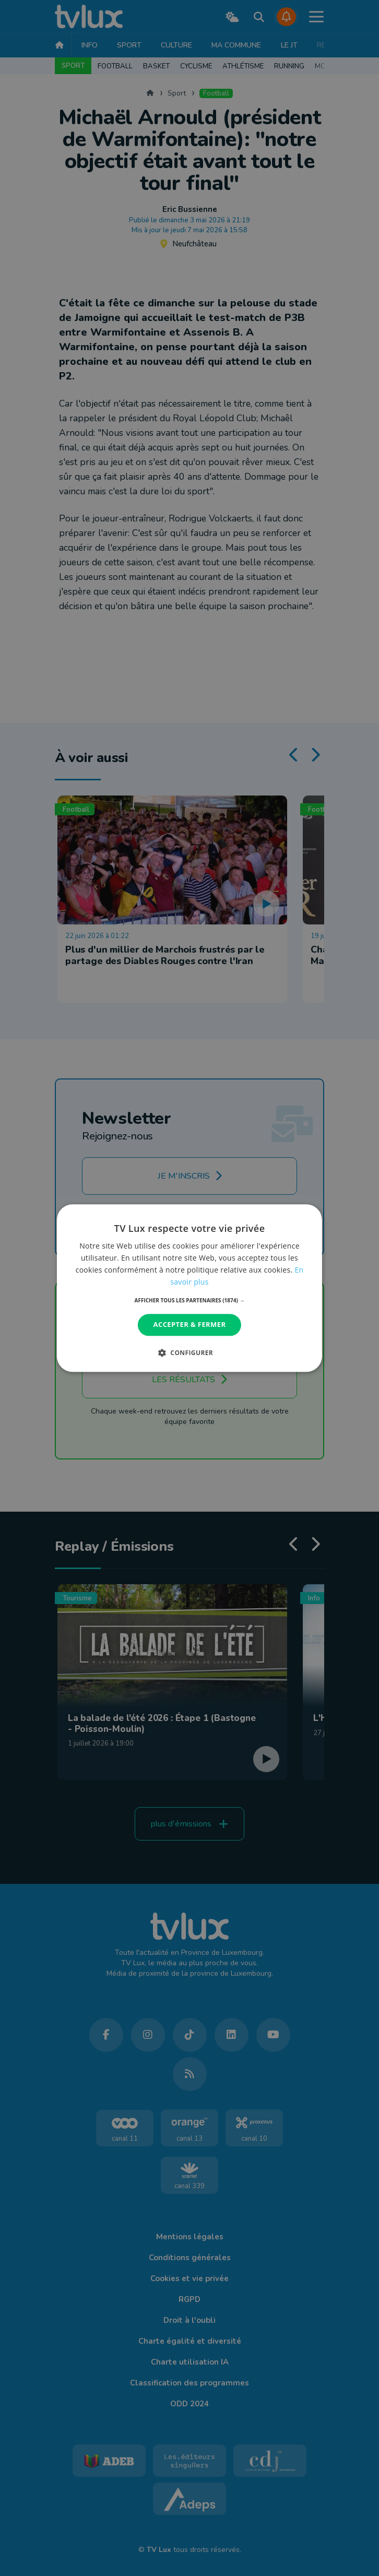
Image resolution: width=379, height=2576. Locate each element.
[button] (190, 1300)
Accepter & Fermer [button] (189, 1324)
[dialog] (189, 1288)
